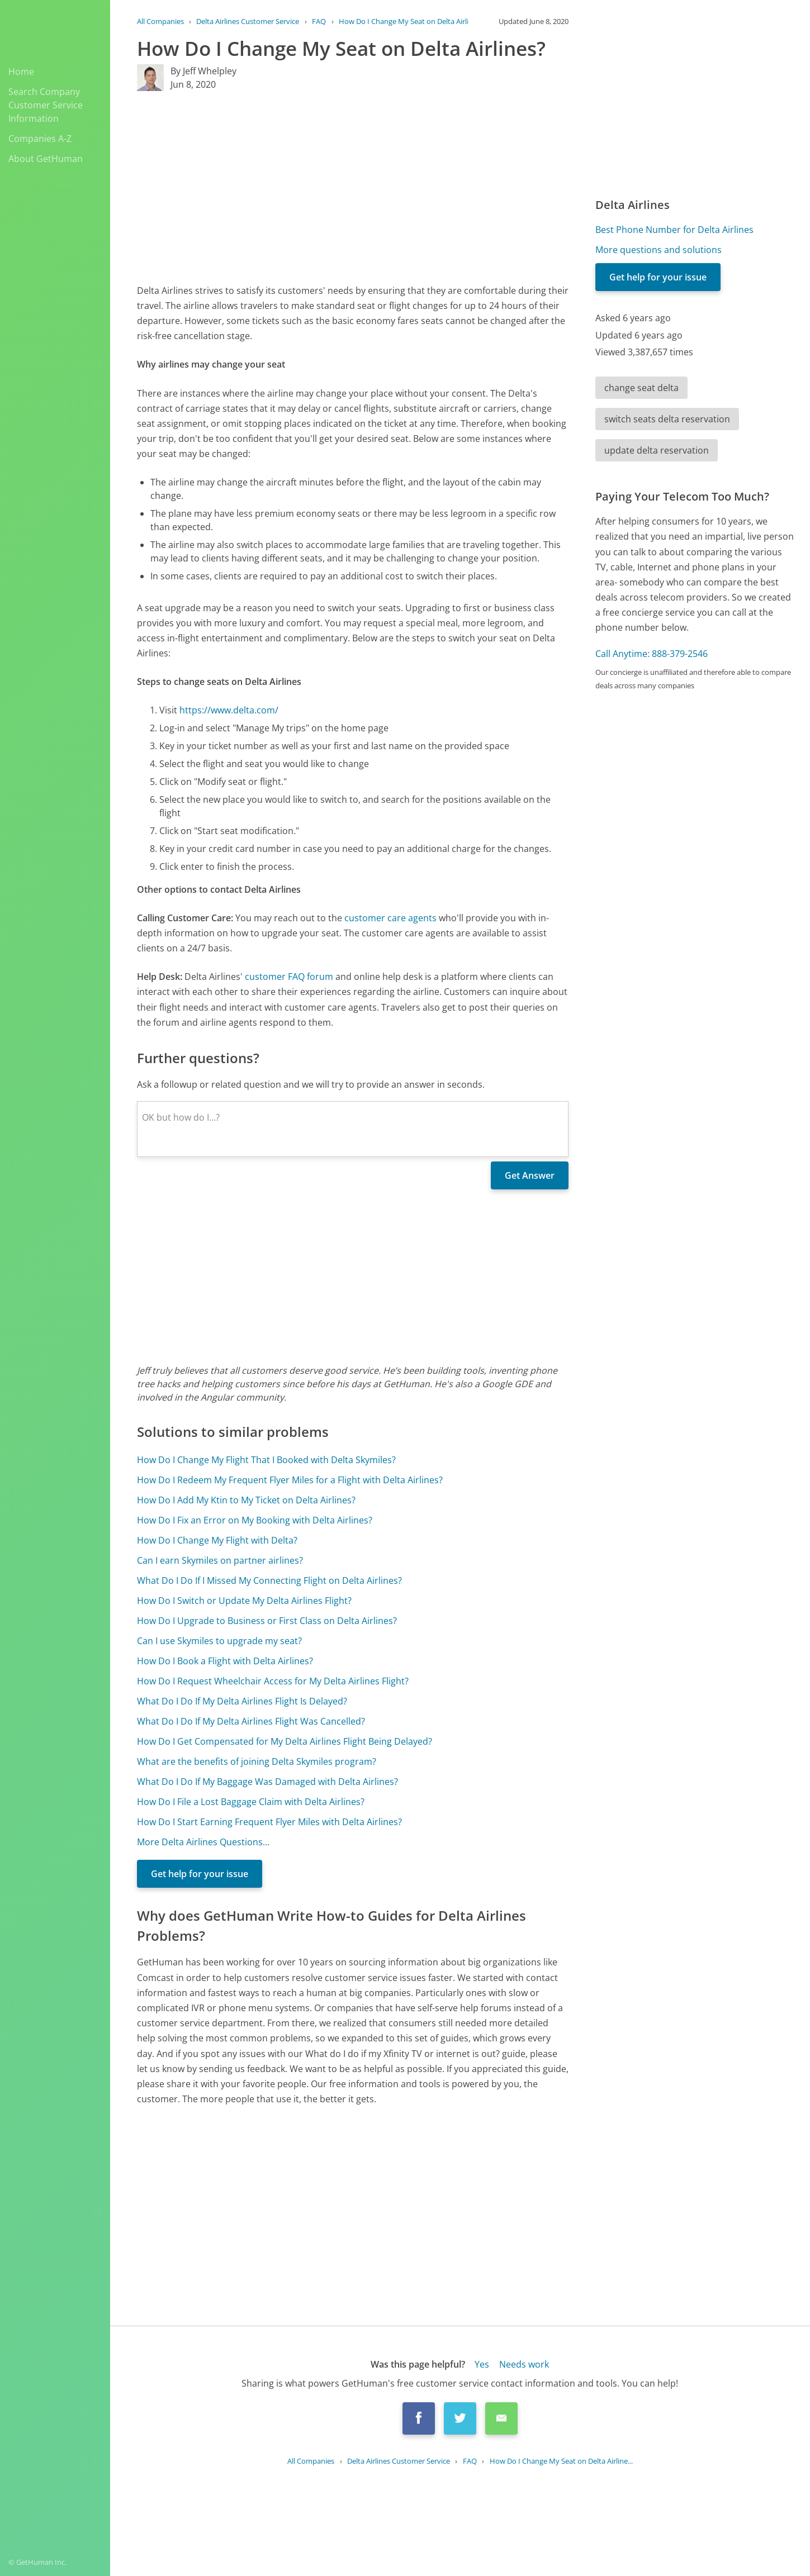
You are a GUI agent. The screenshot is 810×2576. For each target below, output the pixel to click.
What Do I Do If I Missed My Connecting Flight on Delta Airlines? (269, 1580)
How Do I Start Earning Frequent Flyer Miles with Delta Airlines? (269, 1822)
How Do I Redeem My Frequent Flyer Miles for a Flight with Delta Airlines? (290, 1480)
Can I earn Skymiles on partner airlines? (220, 1560)
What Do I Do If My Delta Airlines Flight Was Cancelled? (251, 1721)
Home (21, 71)
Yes (482, 2364)
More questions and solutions (658, 250)
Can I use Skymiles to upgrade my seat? (219, 1641)
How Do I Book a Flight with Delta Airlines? (225, 1661)
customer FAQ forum (289, 976)
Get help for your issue (199, 1874)
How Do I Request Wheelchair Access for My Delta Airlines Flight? (273, 1681)
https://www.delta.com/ (228, 710)
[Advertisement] (353, 187)
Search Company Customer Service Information (45, 105)
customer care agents (390, 918)
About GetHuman (45, 159)
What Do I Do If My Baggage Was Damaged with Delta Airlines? (267, 1781)
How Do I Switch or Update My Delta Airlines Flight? (244, 1600)
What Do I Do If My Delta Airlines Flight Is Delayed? (242, 1701)
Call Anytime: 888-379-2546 (651, 653)
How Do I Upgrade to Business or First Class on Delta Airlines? (267, 1621)
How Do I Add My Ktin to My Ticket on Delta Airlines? (246, 1500)
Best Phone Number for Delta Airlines (674, 229)
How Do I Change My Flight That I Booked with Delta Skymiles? (266, 1460)
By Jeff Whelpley (203, 71)
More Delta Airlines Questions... (203, 1842)
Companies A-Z (40, 138)
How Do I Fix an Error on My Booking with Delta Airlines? (254, 1520)
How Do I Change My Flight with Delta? (217, 1540)
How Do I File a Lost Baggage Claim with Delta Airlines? (250, 1802)
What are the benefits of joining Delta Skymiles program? (256, 1761)
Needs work (524, 2364)
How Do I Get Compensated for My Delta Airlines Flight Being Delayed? (284, 1741)
